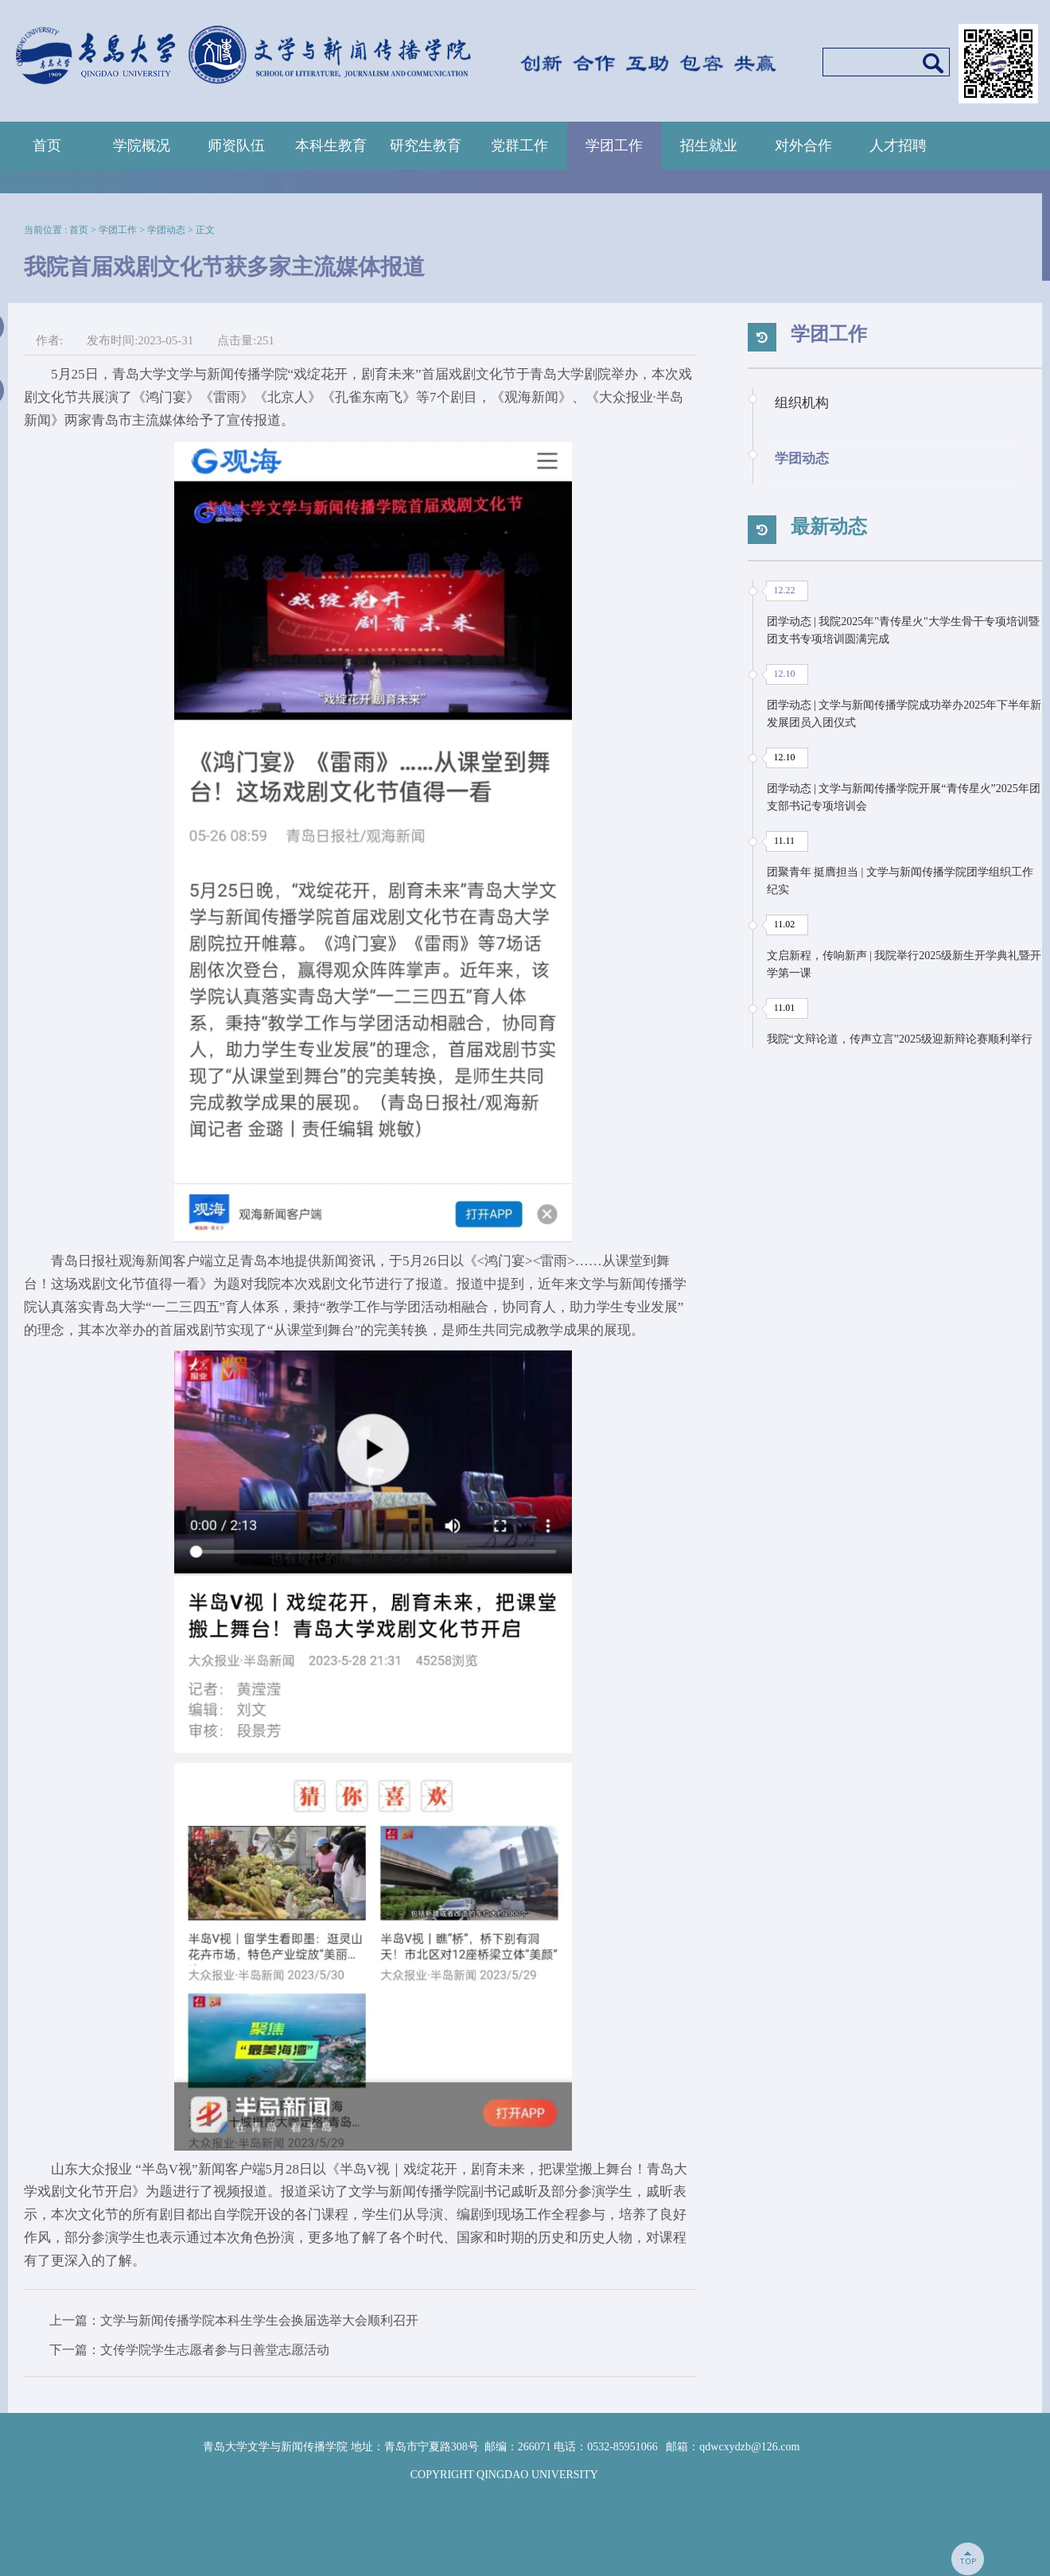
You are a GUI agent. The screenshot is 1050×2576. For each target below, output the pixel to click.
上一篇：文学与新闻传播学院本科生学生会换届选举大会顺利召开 (233, 2320)
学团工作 (614, 145)
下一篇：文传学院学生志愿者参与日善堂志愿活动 (189, 2349)
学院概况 (141, 145)
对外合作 (803, 145)
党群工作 (519, 145)
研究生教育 (425, 145)
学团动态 (166, 229)
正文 (205, 229)
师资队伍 (236, 145)
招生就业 (708, 145)
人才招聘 (898, 145)
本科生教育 (331, 145)
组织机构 (802, 402)
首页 (47, 145)
